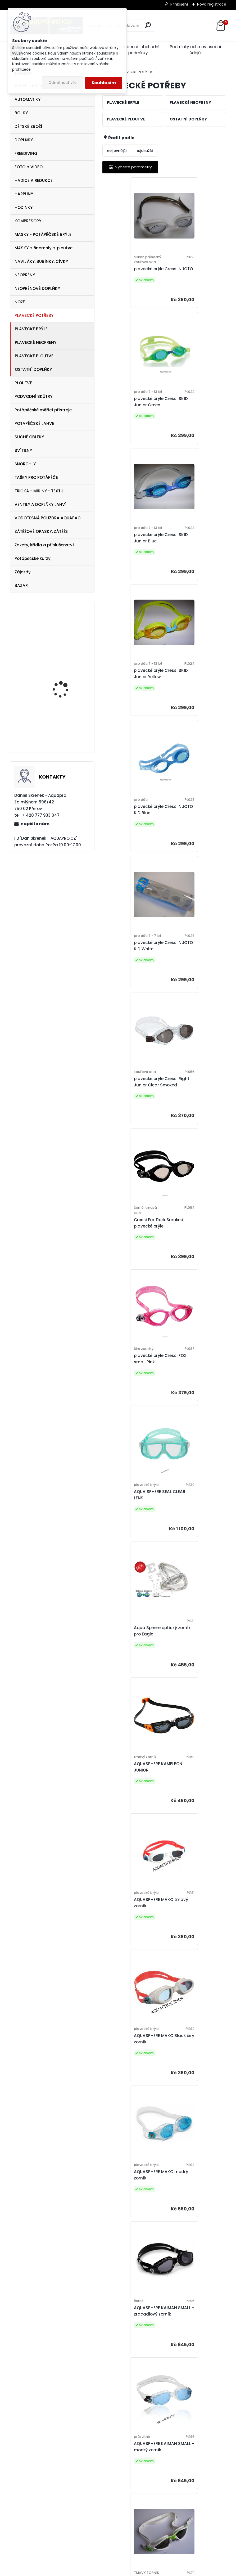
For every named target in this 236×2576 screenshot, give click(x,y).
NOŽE (20, 302)
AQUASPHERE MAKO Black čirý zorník (189, 1110)
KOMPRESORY (28, 221)
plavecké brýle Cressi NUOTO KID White (192, 559)
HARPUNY (24, 194)
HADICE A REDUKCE (34, 180)
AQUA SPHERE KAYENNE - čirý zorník (194, 2215)
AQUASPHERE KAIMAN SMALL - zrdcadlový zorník (191, 1249)
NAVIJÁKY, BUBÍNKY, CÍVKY (41, 261)
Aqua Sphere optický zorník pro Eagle (129, 973)
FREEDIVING (26, 153)
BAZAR (21, 585)
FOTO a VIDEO (29, 167)
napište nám (35, 824)
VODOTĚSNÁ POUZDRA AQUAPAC (48, 518)
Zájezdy (23, 572)
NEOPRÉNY (25, 275)
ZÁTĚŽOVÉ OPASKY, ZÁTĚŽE (41, 531)
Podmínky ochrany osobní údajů (195, 50)
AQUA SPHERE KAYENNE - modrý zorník (133, 2079)
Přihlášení (179, 4)
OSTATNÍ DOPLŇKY (33, 369)
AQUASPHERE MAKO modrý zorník (128, 1249)
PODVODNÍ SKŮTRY (33, 396)
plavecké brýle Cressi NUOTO (130, 277)
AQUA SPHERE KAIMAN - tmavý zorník (193, 1943)
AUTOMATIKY (27, 99)
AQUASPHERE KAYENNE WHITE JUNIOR (192, 1665)
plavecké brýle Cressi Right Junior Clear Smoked (130, 698)
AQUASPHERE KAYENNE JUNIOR (192, 1393)
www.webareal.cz (139, 2570)
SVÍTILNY (23, 450)
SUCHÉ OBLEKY (29, 437)
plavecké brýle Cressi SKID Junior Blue (130, 418)
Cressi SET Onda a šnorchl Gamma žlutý (64, 679)
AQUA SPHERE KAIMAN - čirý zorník (132, 1943)
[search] (148, 25)
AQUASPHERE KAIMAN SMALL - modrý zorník (130, 1390)
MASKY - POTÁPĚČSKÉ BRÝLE (43, 234)
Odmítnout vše (62, 82)
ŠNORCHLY (25, 464)
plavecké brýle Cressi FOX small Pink (130, 838)
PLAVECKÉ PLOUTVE (34, 356)
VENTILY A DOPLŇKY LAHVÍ (40, 504)
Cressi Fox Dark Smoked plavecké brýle (194, 701)
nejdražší (144, 150)
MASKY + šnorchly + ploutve (43, 248)
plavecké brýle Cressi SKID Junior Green (192, 275)
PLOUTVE (23, 383)
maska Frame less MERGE (61, 728)
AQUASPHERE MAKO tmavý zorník (128, 1110)
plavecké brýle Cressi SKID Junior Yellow (192, 418)
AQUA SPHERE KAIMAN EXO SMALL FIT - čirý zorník (192, 1804)
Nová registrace (211, 4)
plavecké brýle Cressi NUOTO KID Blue (130, 557)
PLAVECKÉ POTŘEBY (34, 315)
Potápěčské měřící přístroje (43, 410)
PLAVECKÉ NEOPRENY (35, 342)
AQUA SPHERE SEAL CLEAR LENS (189, 838)
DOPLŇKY (24, 140)
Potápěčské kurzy (33, 558)
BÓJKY (21, 113)
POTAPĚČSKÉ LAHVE (34, 423)
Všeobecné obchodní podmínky (138, 50)
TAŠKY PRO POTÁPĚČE (36, 477)
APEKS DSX (53, 636)
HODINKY (24, 207)
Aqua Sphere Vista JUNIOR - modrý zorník (131, 1804)
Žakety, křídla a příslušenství (44, 545)
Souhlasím (104, 83)
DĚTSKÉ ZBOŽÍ (28, 126)
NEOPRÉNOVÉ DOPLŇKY (37, 288)
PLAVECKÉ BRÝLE (31, 329)
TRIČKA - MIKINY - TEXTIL (39, 491)
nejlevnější (117, 150)
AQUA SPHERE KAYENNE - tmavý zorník (133, 2215)
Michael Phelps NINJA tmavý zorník (161, 2487)
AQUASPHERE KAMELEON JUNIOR (194, 973)
